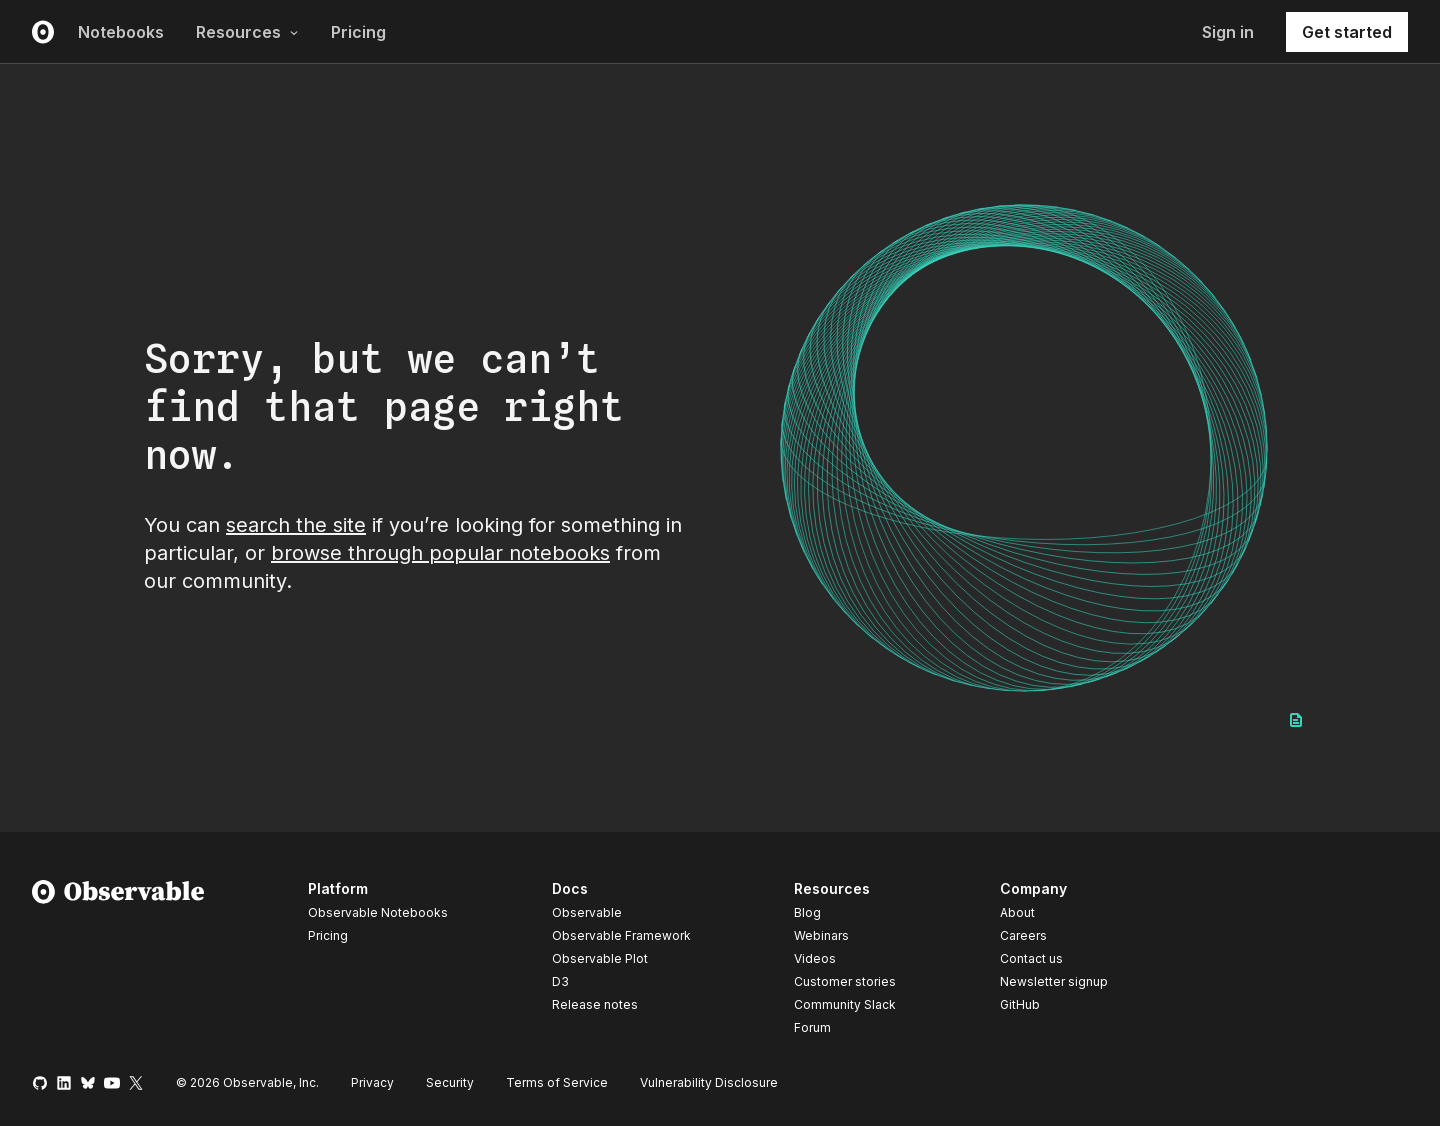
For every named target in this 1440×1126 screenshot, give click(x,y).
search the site (296, 525)
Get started (1347, 32)
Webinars (821, 935)
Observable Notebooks (378, 912)
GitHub (1020, 1004)
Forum (812, 1027)
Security (450, 1082)
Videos (815, 958)
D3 (560, 981)
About (1017, 912)
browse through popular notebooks (440, 553)
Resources (247, 32)
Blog (807, 912)
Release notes (595, 1004)
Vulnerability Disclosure (709, 1082)
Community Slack (845, 1004)
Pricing (358, 32)
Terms (557, 1082)
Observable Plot (600, 958)
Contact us (1031, 959)
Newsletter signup (1054, 982)
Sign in (1228, 32)
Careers (1023, 935)
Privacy (372, 1082)
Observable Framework (621, 935)
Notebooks (121, 32)
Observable (587, 912)
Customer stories (845, 981)
